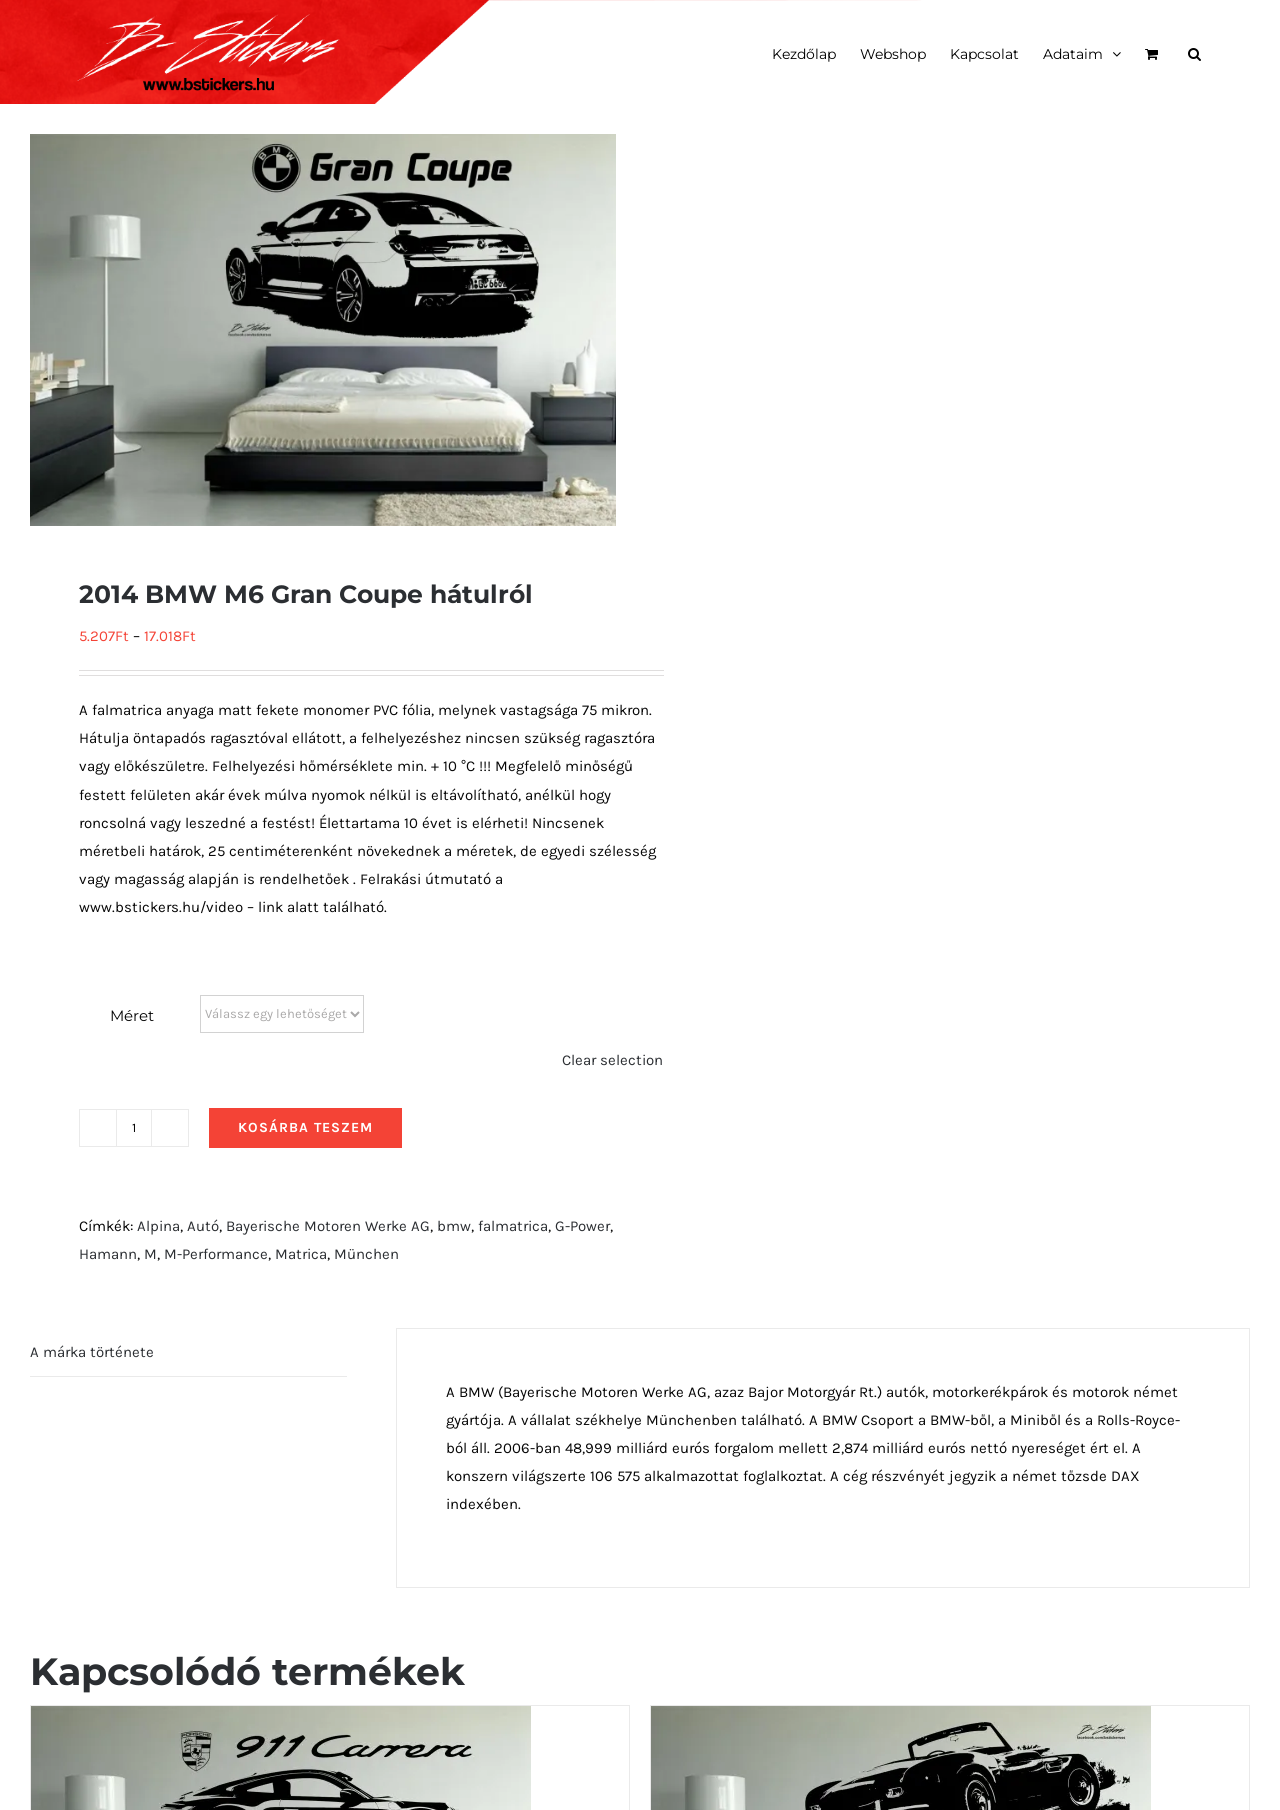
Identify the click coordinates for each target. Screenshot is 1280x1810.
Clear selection (612, 1060)
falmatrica (513, 1226)
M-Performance (216, 1254)
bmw (454, 1226)
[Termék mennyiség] (134, 1128)
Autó (203, 1226)
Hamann (108, 1254)
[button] (1194, 52)
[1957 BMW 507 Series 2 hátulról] (901, 1720)
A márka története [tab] (92, 1352)
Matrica (301, 1254)
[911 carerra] (281, 1720)
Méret (132, 1015)
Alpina (158, 1226)
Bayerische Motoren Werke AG (328, 1226)
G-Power (582, 1226)
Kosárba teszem (305, 1127)
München (366, 1254)
